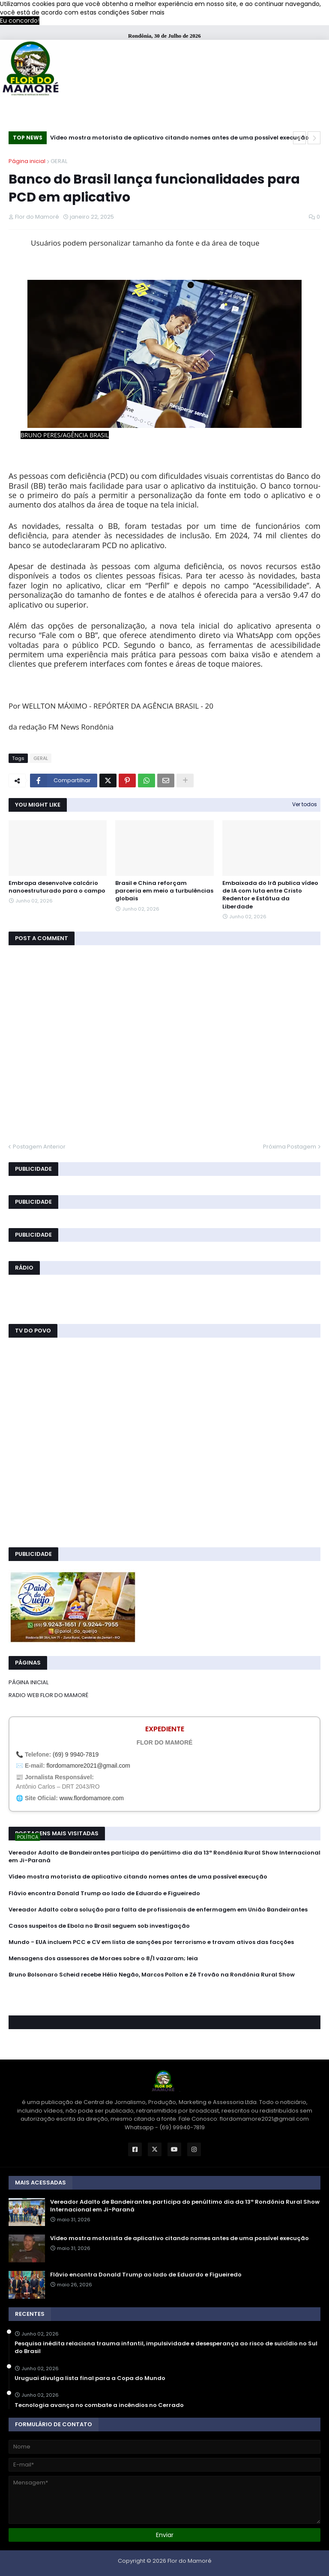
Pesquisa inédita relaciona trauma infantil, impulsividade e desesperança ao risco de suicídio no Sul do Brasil (166, 2347)
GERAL (59, 161)
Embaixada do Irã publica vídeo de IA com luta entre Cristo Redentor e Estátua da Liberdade (270, 895)
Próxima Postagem (289, 1147)
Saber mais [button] (147, 12)
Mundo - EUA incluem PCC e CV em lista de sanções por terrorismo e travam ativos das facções (151, 1942)
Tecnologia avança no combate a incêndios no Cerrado (99, 2405)
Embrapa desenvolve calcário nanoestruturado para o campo (57, 887)
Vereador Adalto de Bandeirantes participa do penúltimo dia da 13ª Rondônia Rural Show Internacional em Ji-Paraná (164, 1856)
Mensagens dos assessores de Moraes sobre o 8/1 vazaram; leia (103, 1958)
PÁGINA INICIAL (28, 1682)
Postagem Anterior (39, 1147)
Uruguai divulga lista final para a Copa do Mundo (90, 2378)
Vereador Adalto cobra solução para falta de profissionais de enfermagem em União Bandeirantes (158, 1910)
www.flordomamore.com (92, 1798)
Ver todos (304, 804)
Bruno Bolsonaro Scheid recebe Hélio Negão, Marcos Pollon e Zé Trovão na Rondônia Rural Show (152, 1975)
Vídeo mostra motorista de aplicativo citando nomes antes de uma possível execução (179, 138)
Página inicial (27, 161)
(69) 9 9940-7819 (76, 1754)
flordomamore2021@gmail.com (88, 1765)
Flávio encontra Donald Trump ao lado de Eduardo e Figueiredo (104, 1893)
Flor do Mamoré (189, 2561)
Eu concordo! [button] (19, 20)
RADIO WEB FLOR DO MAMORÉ (48, 1695)
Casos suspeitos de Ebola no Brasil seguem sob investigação (99, 1926)
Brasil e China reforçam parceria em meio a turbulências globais (164, 890)
